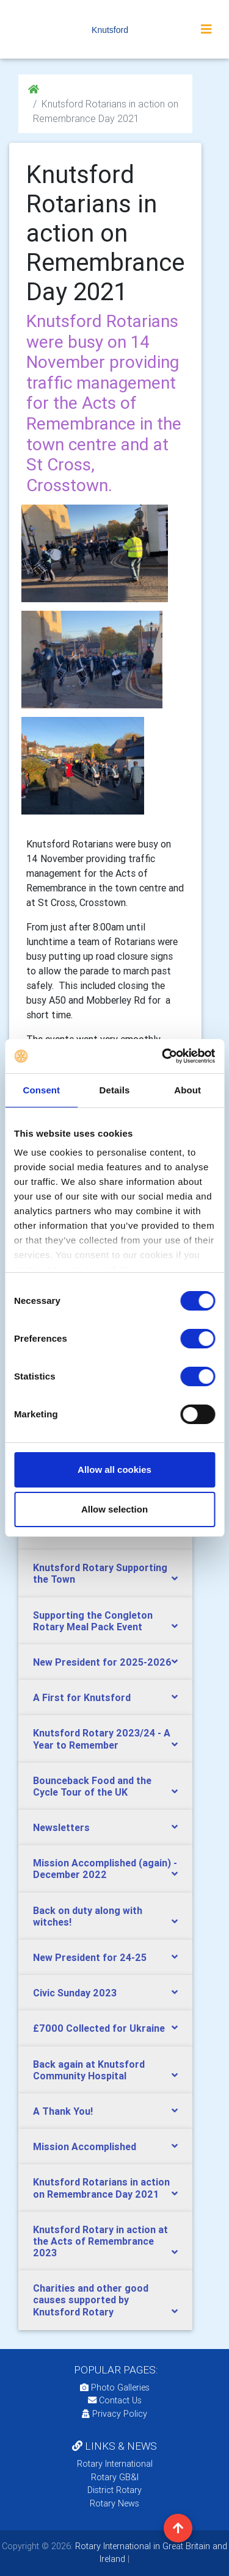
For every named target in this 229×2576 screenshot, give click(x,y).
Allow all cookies (114, 1469)
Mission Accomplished (84, 2146)
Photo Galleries (115, 2387)
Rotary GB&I (115, 2477)
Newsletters (61, 1827)
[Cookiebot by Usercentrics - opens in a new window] (163, 1056)
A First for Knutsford (82, 1697)
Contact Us (115, 2400)
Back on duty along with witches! (87, 1916)
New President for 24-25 (90, 1957)
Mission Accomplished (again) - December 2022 (105, 1868)
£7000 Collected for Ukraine (99, 2028)
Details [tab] (115, 1090)
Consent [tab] (41, 1090)
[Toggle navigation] (206, 29)
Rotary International (115, 2463)
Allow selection (114, 1509)
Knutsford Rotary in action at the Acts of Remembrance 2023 (100, 2241)
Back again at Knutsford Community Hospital (89, 2070)
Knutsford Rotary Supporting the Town (100, 1573)
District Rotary (114, 2489)
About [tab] (187, 1090)
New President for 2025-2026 (102, 1662)
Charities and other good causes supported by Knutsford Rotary (90, 2299)
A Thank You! (63, 2111)
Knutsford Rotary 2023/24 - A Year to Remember (101, 1738)
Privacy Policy (114, 2413)
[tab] (105, 1573)
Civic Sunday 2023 (75, 1993)
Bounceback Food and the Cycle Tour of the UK (92, 1786)
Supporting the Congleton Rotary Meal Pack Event (93, 1621)
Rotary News (114, 2503)
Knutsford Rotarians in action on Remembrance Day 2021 (101, 2188)
